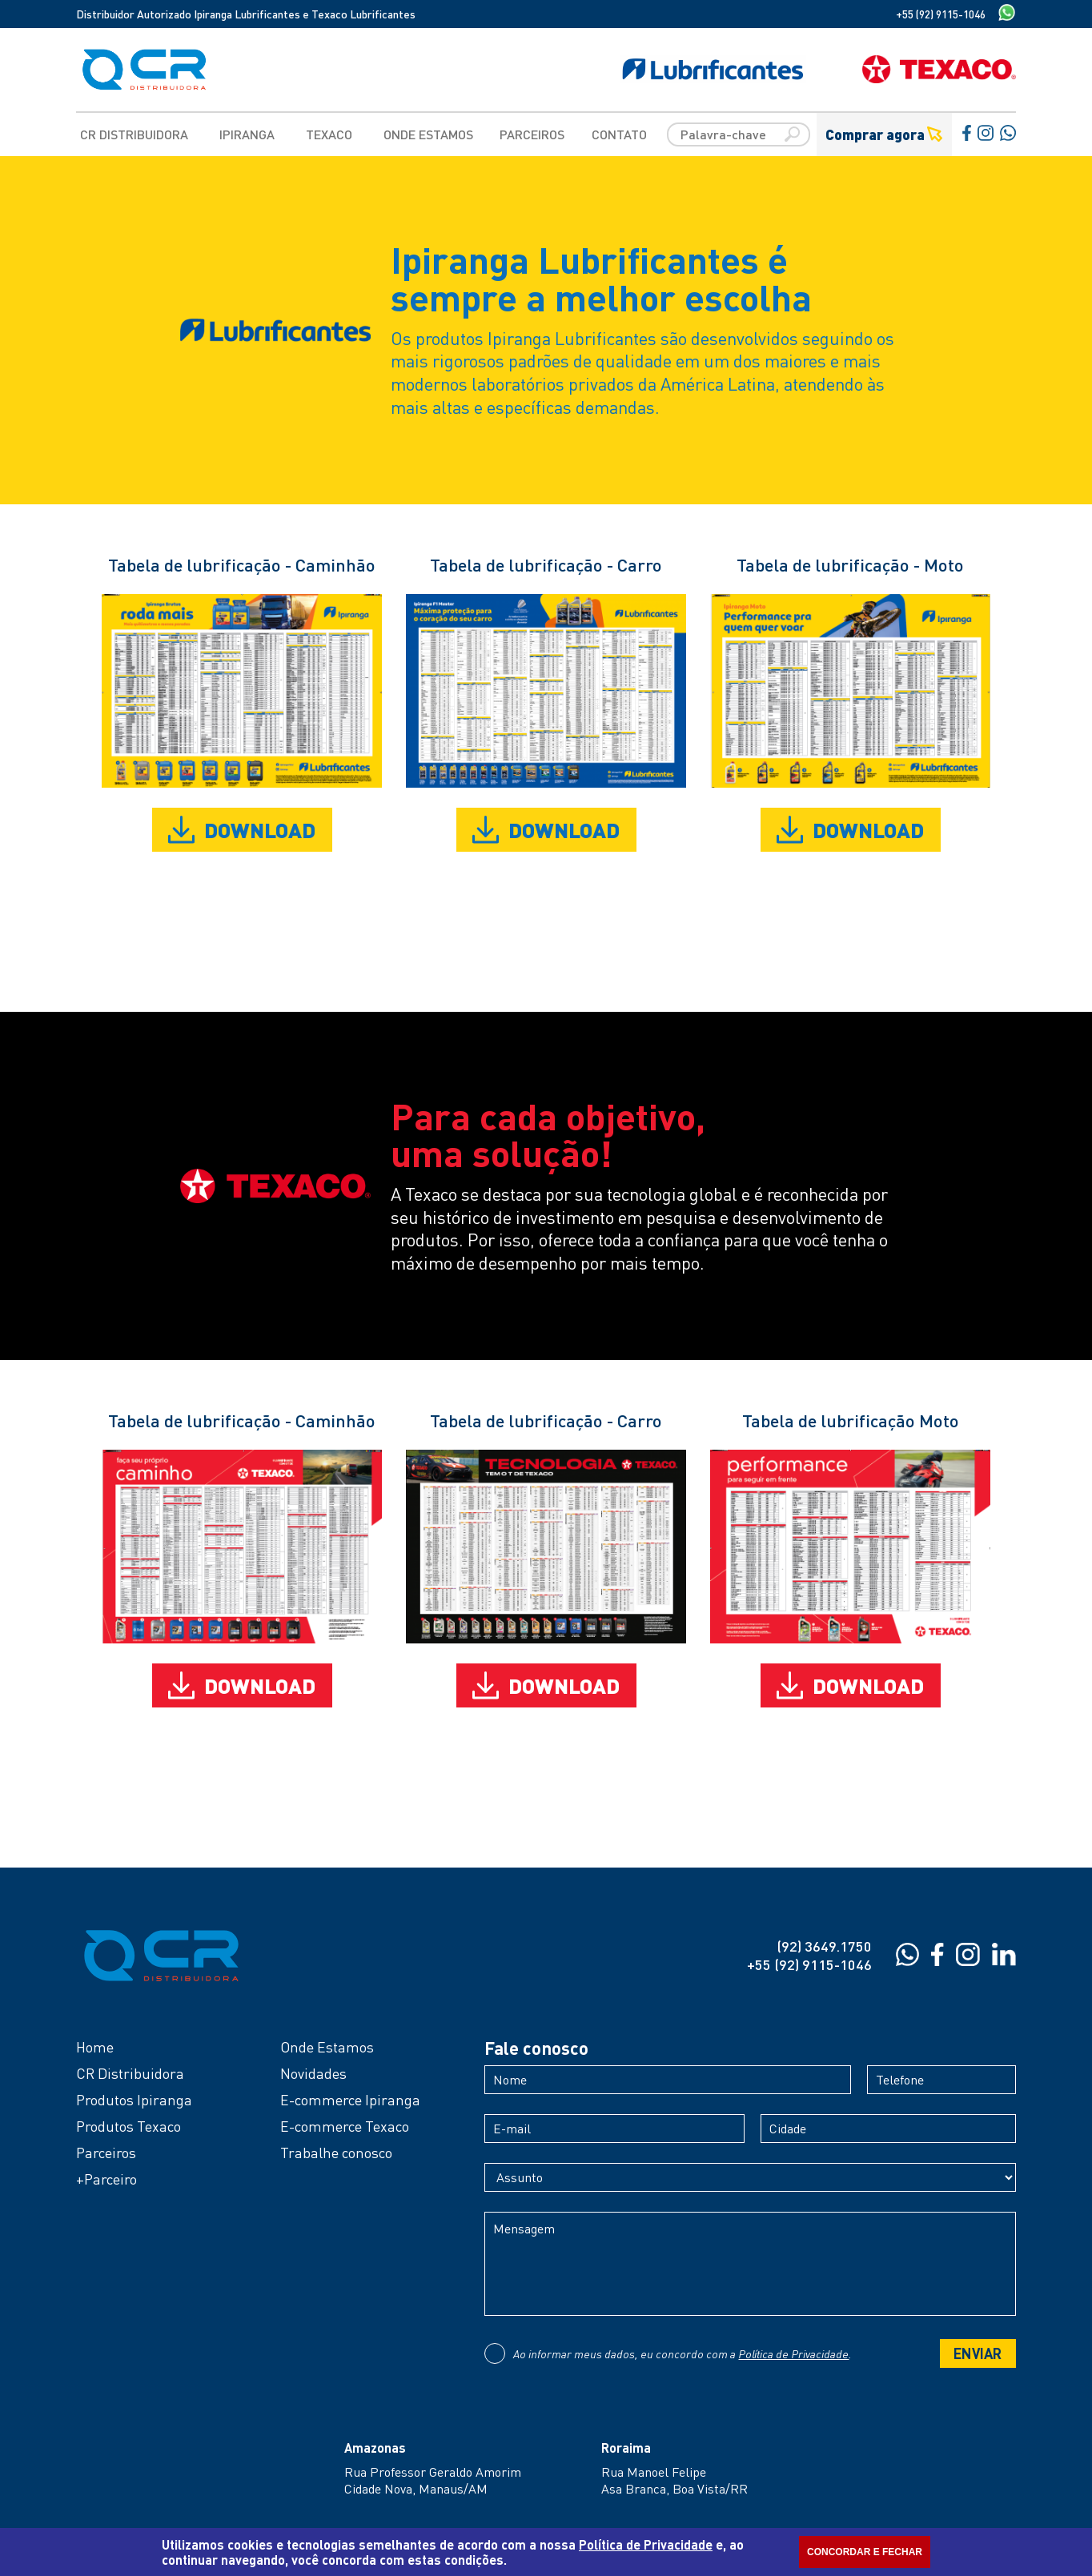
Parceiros (532, 134)
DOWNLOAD (241, 830)
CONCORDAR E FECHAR (864, 2552)
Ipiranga (247, 134)
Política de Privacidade (793, 2353)
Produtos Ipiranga (134, 2099)
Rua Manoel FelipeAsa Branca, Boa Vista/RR (674, 2480)
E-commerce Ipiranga (350, 2099)
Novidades (313, 2073)
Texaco (329, 134)
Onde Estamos (428, 134)
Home (95, 2047)
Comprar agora (883, 134)
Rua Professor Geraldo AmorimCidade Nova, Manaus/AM (432, 2480)
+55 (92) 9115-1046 (941, 14)
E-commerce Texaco (344, 2126)
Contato (619, 134)
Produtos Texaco (128, 2126)
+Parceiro (106, 2179)
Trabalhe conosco (336, 2152)
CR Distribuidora (134, 134)
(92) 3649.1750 (824, 1946)
